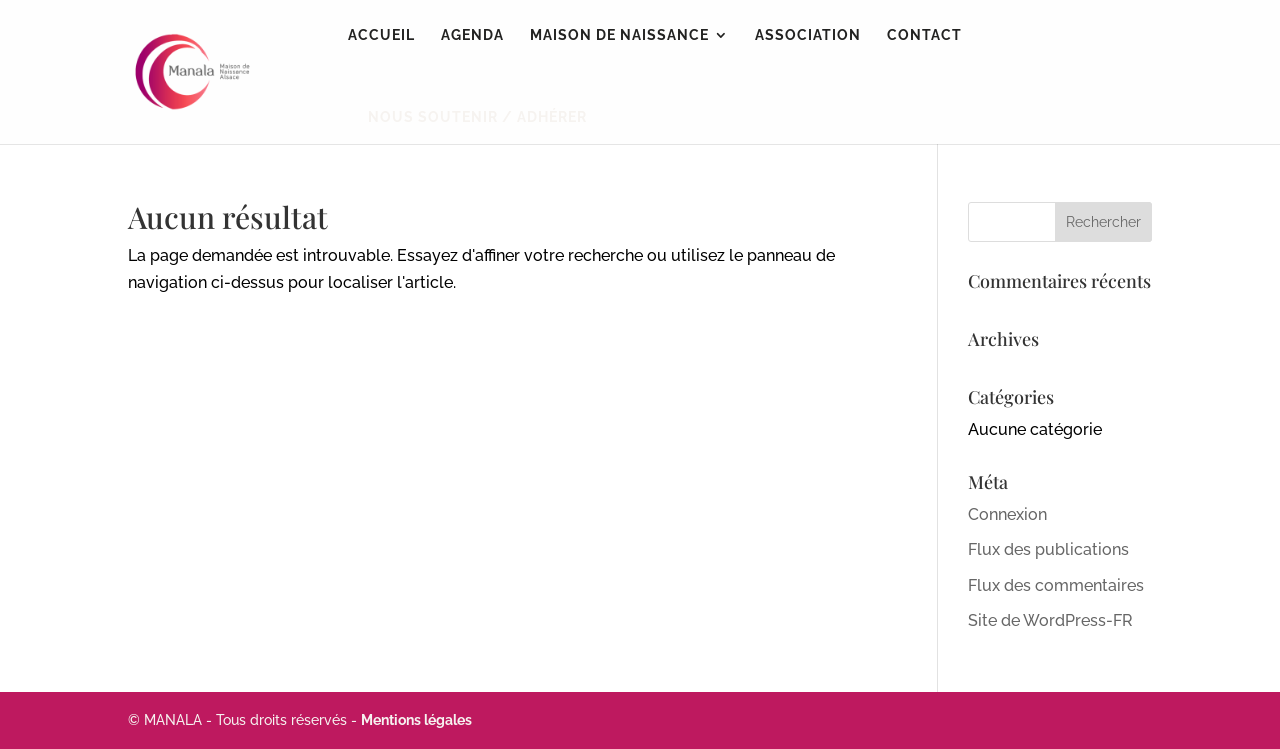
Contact (924, 35)
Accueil (381, 35)
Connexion (1007, 514)
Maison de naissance (619, 35)
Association (808, 35)
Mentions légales (416, 720)
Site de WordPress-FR (1050, 620)
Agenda (472, 35)
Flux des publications (1048, 549)
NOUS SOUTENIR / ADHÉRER (477, 117)
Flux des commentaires (1056, 585)
